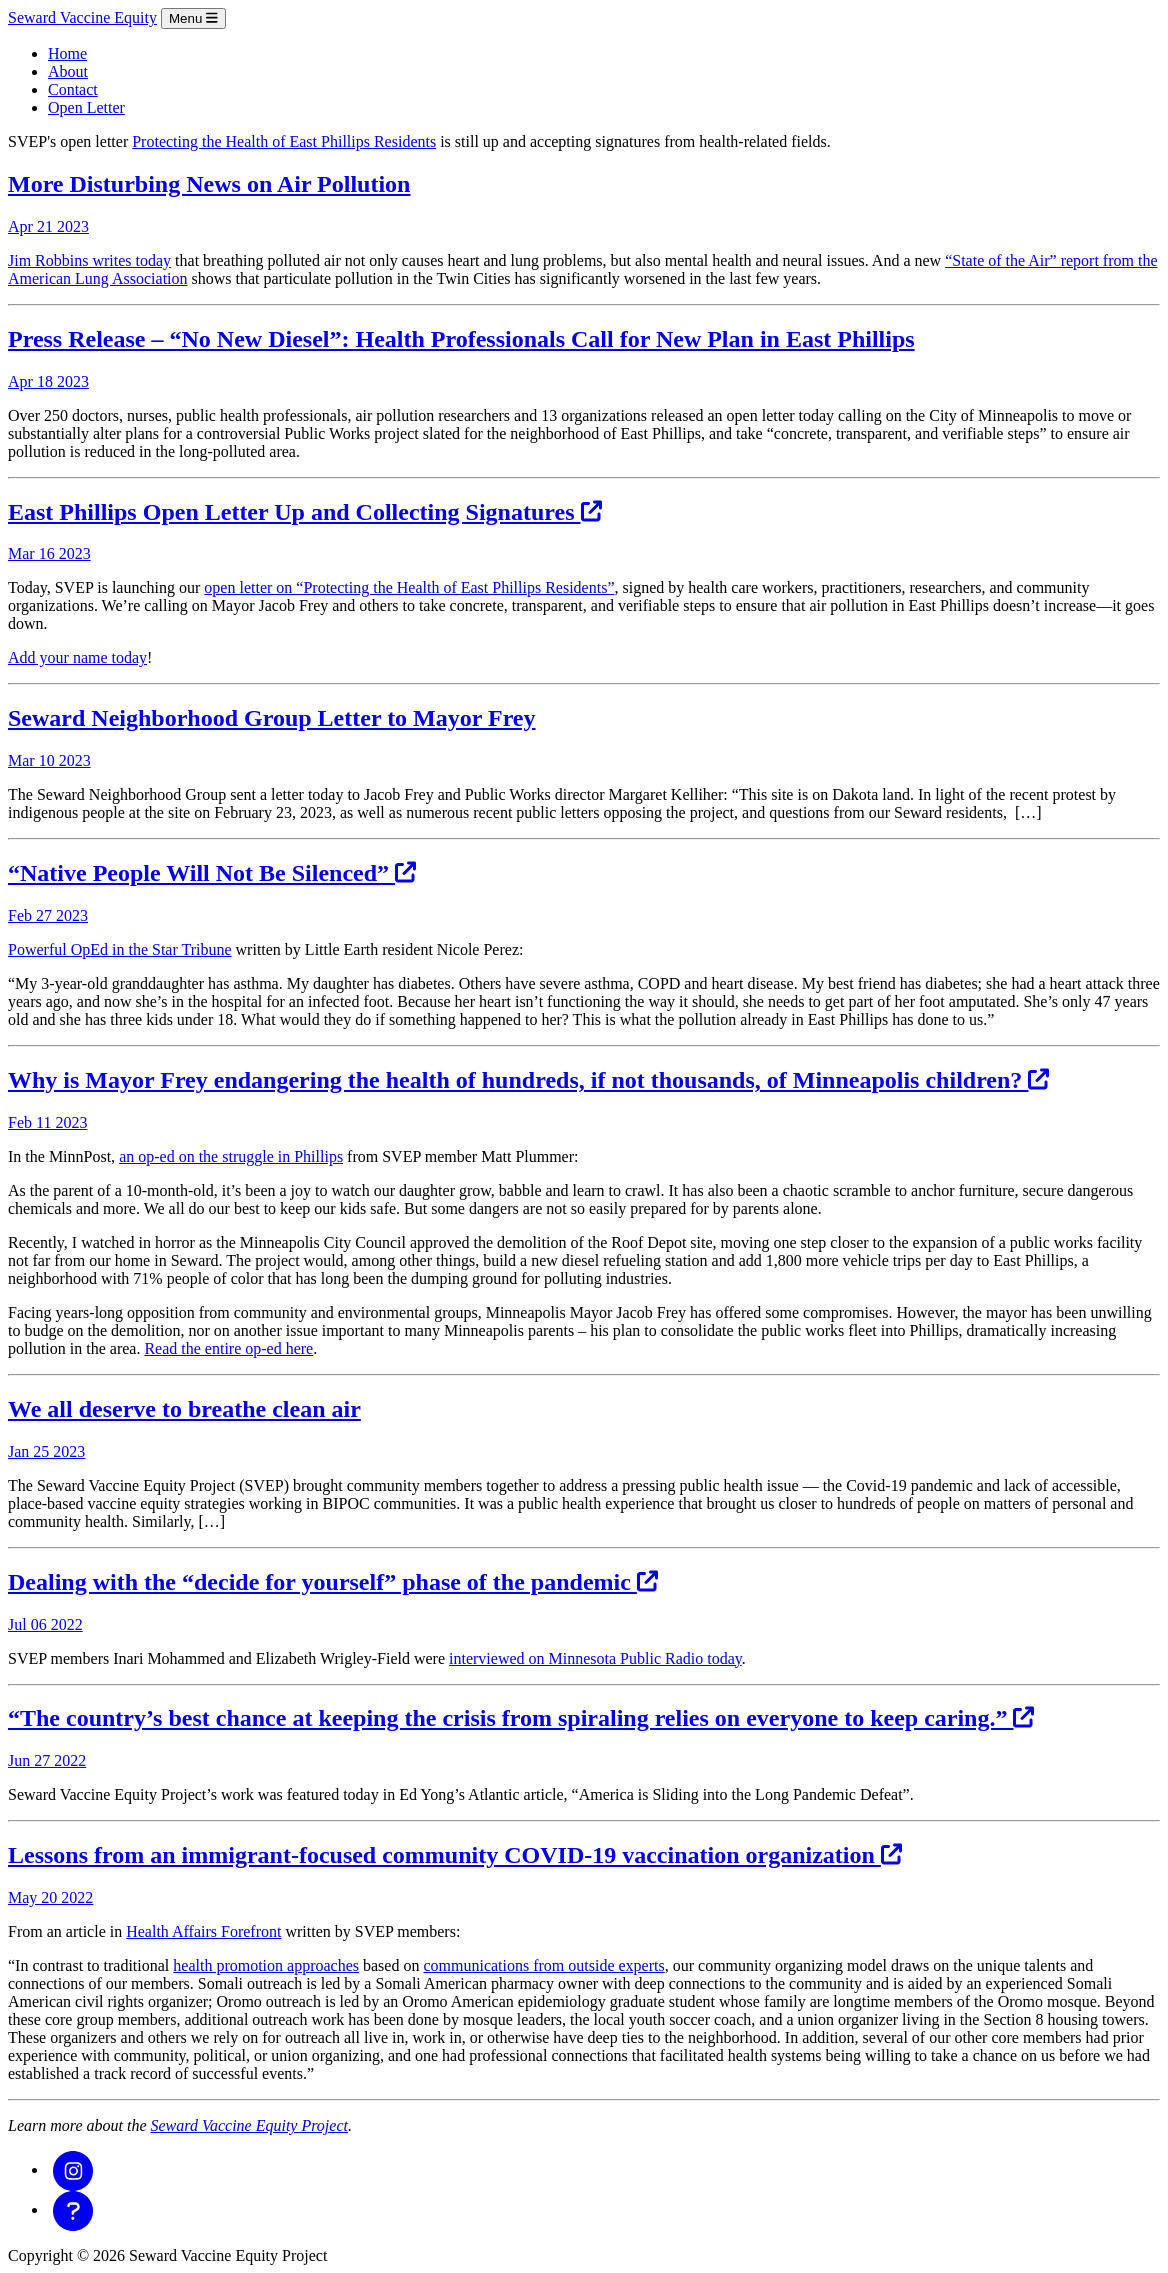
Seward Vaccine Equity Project (249, 2125)
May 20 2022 (50, 1897)
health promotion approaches (266, 1965)
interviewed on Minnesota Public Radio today (595, 1658)
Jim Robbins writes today (89, 260)
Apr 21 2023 (48, 226)
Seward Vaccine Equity (82, 17)
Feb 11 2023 (47, 1122)
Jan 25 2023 (46, 1451)
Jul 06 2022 (45, 1624)
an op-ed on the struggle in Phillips (231, 1156)
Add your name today (77, 657)
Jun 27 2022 (47, 1760)
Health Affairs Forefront (203, 1931)
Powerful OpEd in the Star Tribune (120, 949)
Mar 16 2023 (49, 553)
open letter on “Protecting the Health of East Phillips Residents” (409, 587)
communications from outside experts (543, 1965)
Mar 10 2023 (49, 760)
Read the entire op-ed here (228, 1348)
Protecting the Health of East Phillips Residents (284, 141)
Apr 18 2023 (48, 381)
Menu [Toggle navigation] (193, 18)
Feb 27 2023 (48, 915)
